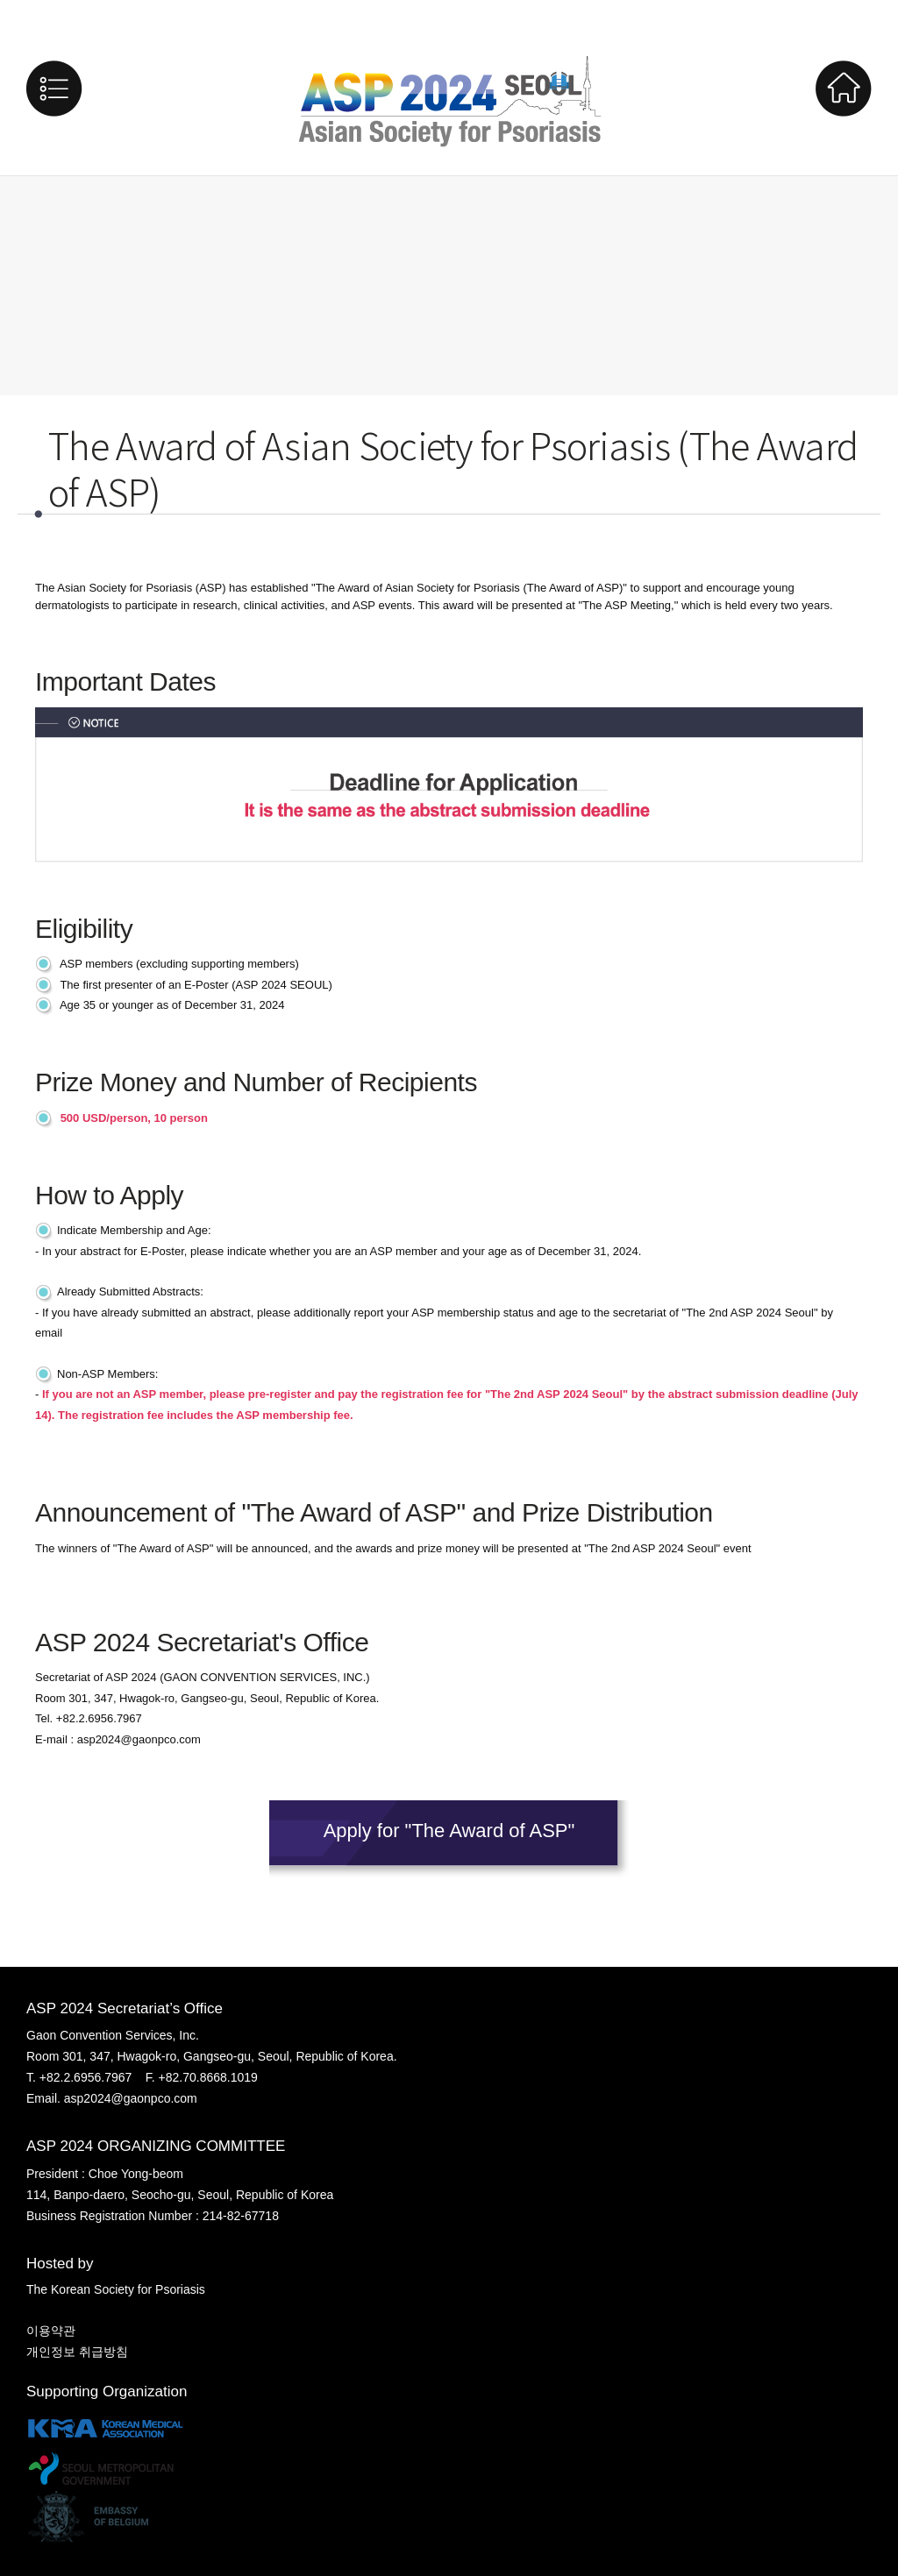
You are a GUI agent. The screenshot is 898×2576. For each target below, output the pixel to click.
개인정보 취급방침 (77, 2352)
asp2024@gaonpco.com (139, 1739)
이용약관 (50, 2331)
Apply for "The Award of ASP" (449, 1831)
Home (844, 88)
